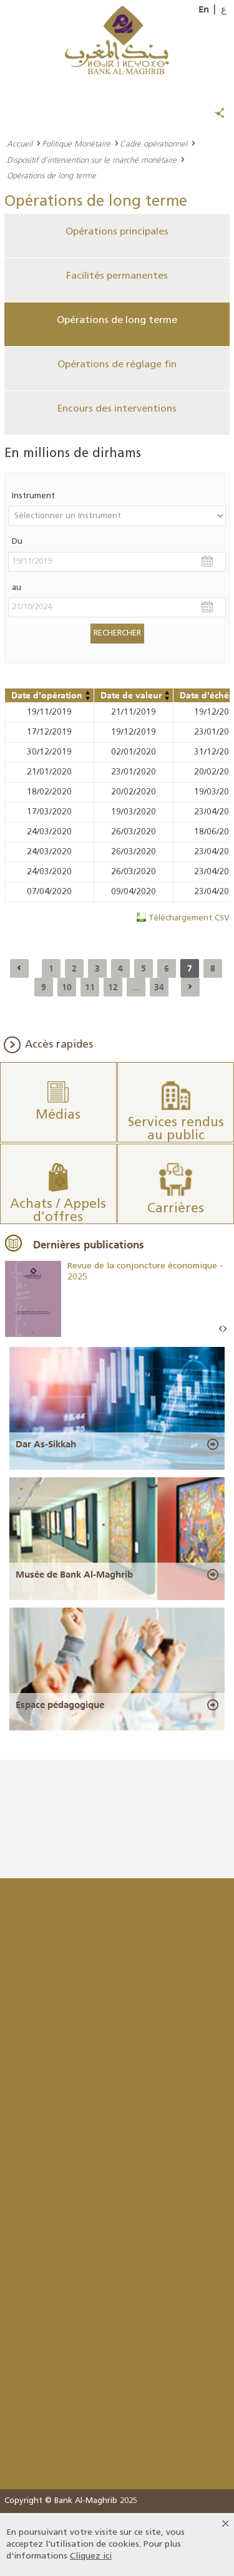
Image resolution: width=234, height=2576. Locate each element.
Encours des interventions (117, 409)
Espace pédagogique (60, 1704)
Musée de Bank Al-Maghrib (74, 1574)
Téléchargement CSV (189, 918)
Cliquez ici (91, 2556)
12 (113, 987)
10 (67, 987)
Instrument (33, 496)
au (16, 588)
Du (17, 542)
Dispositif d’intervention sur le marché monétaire (92, 160)
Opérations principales (117, 232)
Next (225, 1329)
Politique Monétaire (76, 143)
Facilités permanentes (117, 276)
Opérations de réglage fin (117, 365)
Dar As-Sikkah (46, 1444)
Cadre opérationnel (153, 143)
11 (90, 987)
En (203, 9)
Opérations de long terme (117, 321)
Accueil (19, 143)
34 (159, 987)
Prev (221, 1329)
